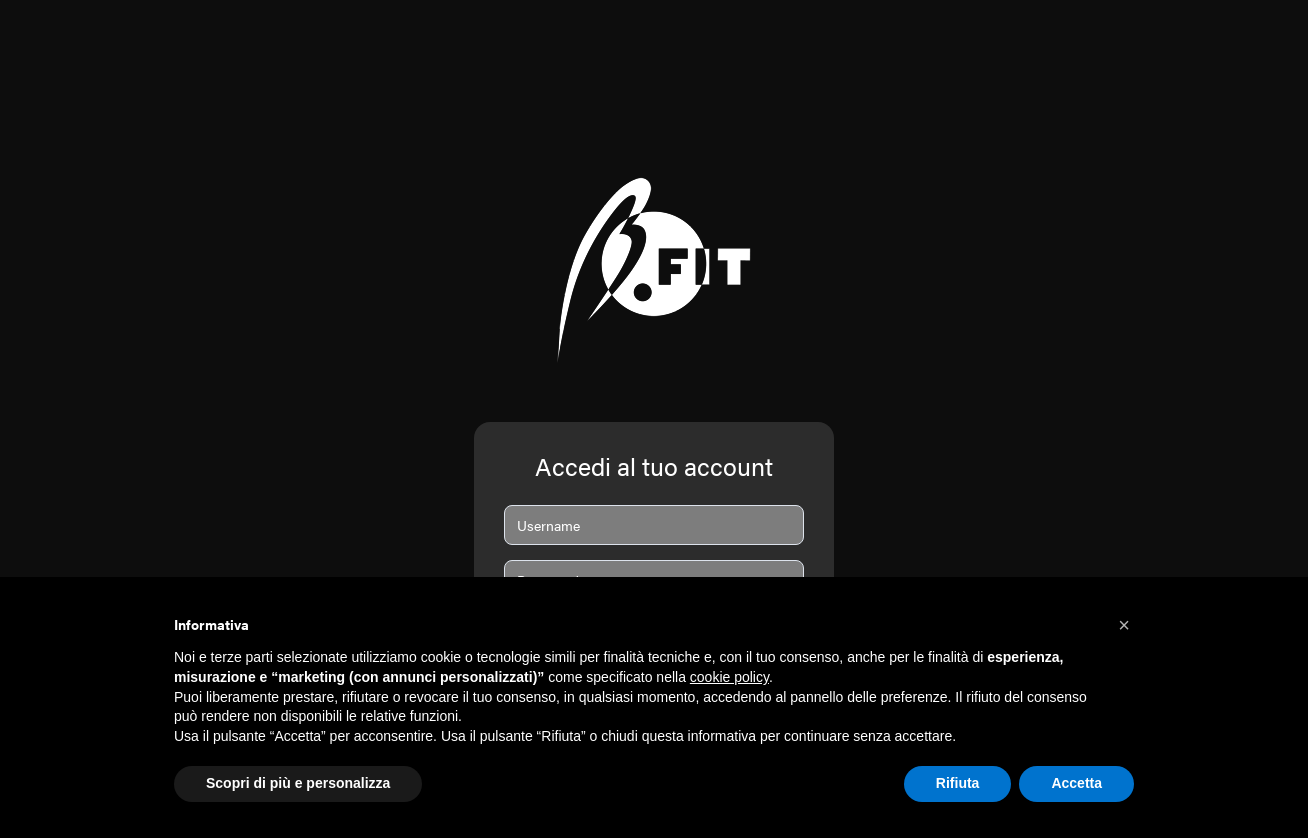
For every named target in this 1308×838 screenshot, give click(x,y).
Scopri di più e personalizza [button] (298, 783)
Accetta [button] (1076, 783)
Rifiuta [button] (958, 783)
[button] (1124, 625)
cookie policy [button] (729, 677)
